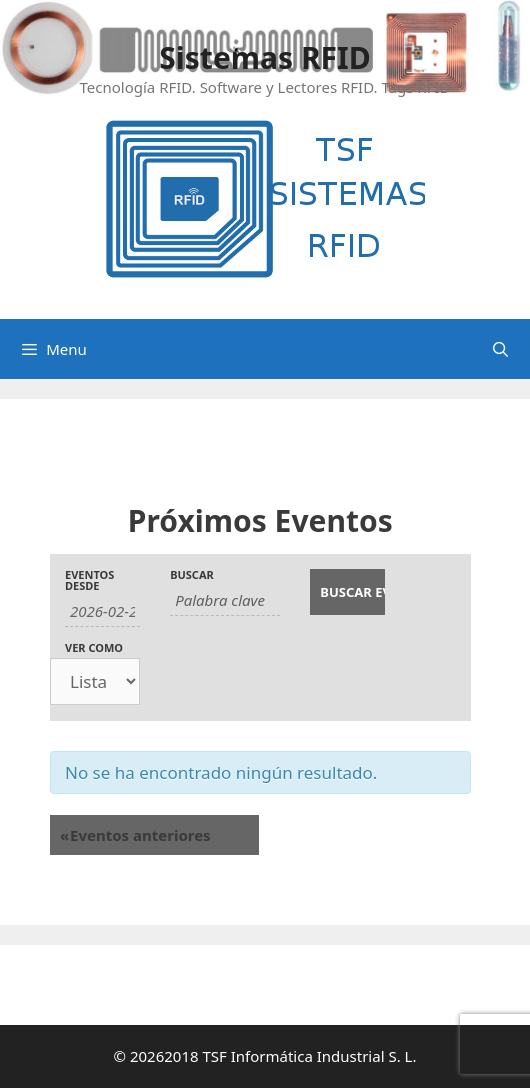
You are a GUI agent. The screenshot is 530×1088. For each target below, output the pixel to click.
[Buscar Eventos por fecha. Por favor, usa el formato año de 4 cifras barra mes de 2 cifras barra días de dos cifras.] (102, 611)
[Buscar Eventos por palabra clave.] (225, 600)
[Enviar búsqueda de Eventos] (347, 592)
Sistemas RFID (264, 57)
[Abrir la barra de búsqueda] (500, 349)
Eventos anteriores (135, 835)
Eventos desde (89, 580)
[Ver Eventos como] (95, 681)
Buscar (192, 574)
